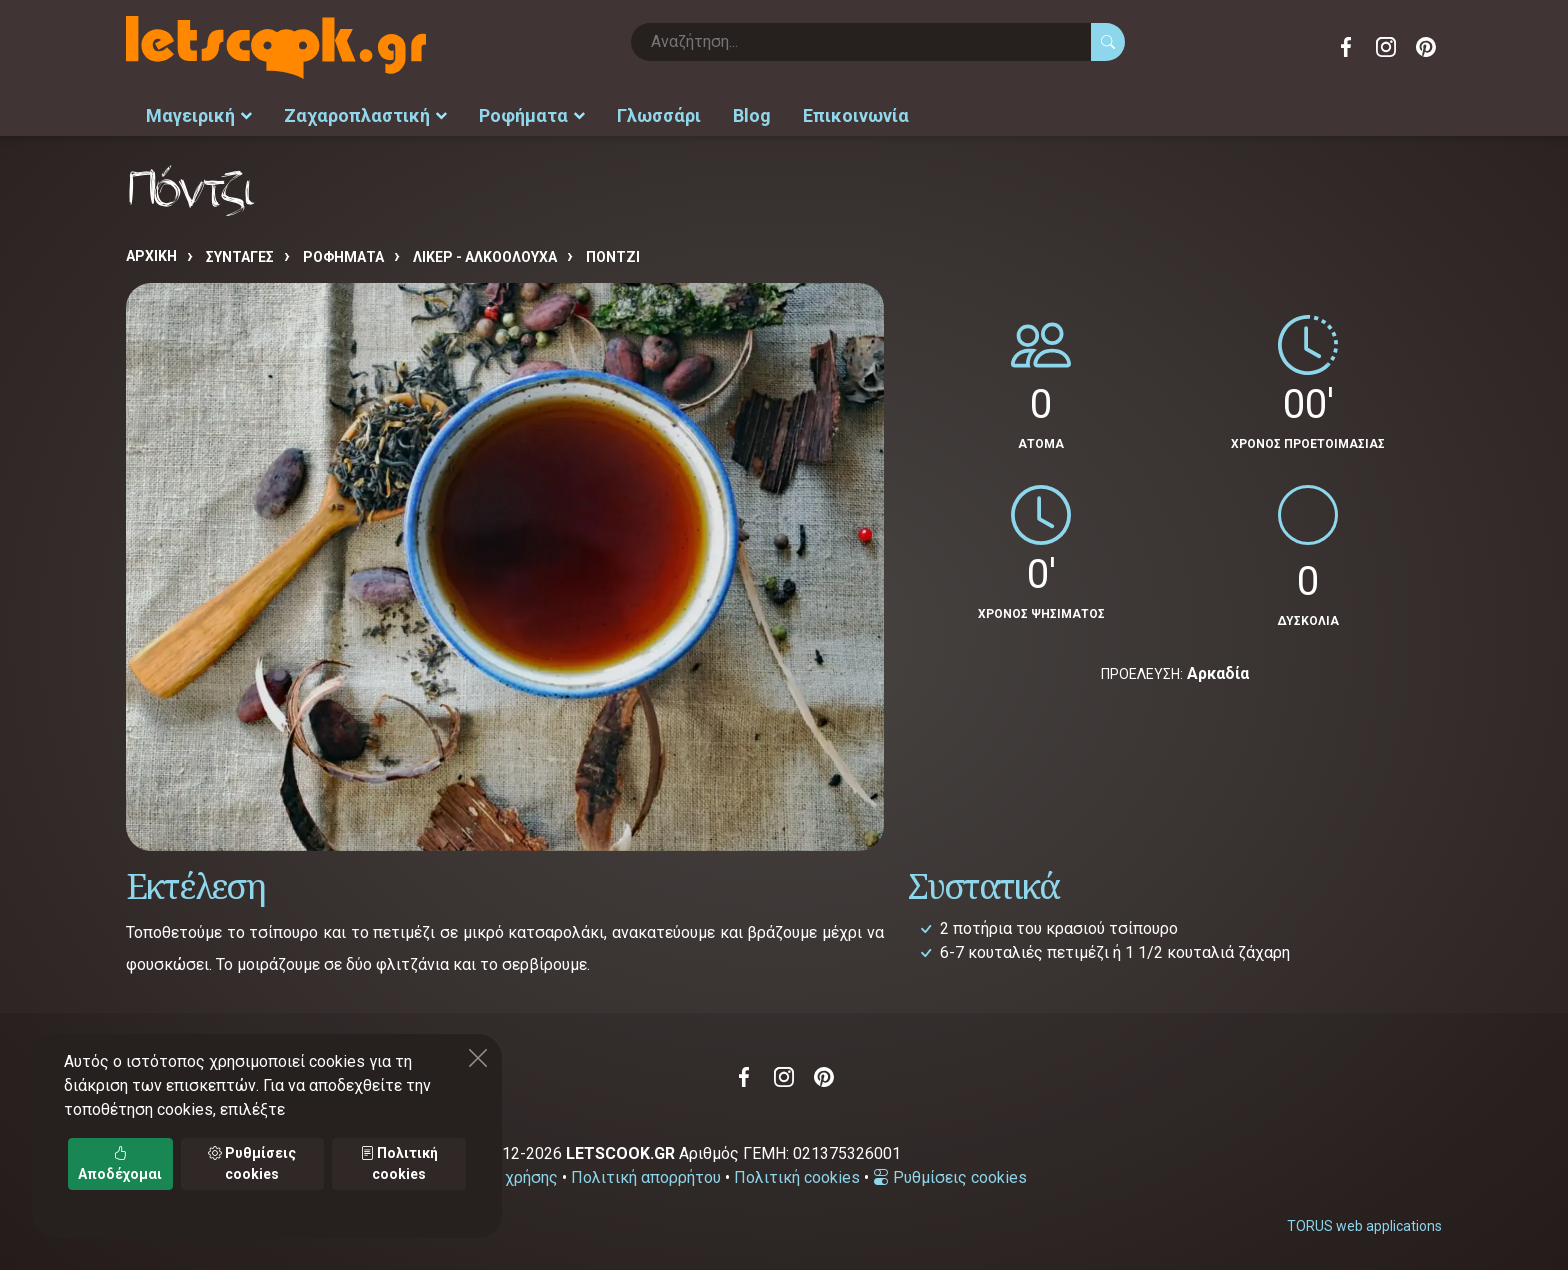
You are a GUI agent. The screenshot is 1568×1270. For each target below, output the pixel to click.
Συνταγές (240, 257)
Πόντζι (613, 257)
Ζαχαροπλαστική (365, 115)
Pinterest (1426, 47)
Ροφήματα (532, 115)
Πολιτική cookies (797, 1177)
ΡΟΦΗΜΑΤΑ (343, 257)
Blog (752, 115)
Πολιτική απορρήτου (646, 1177)
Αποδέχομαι (120, 1163)
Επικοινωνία (856, 115)
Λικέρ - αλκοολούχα (485, 257)
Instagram (1386, 47)
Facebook (1346, 47)
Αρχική (151, 256)
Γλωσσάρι (659, 115)
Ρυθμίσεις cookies (950, 1177)
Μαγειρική (199, 115)
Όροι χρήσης (512, 1177)
